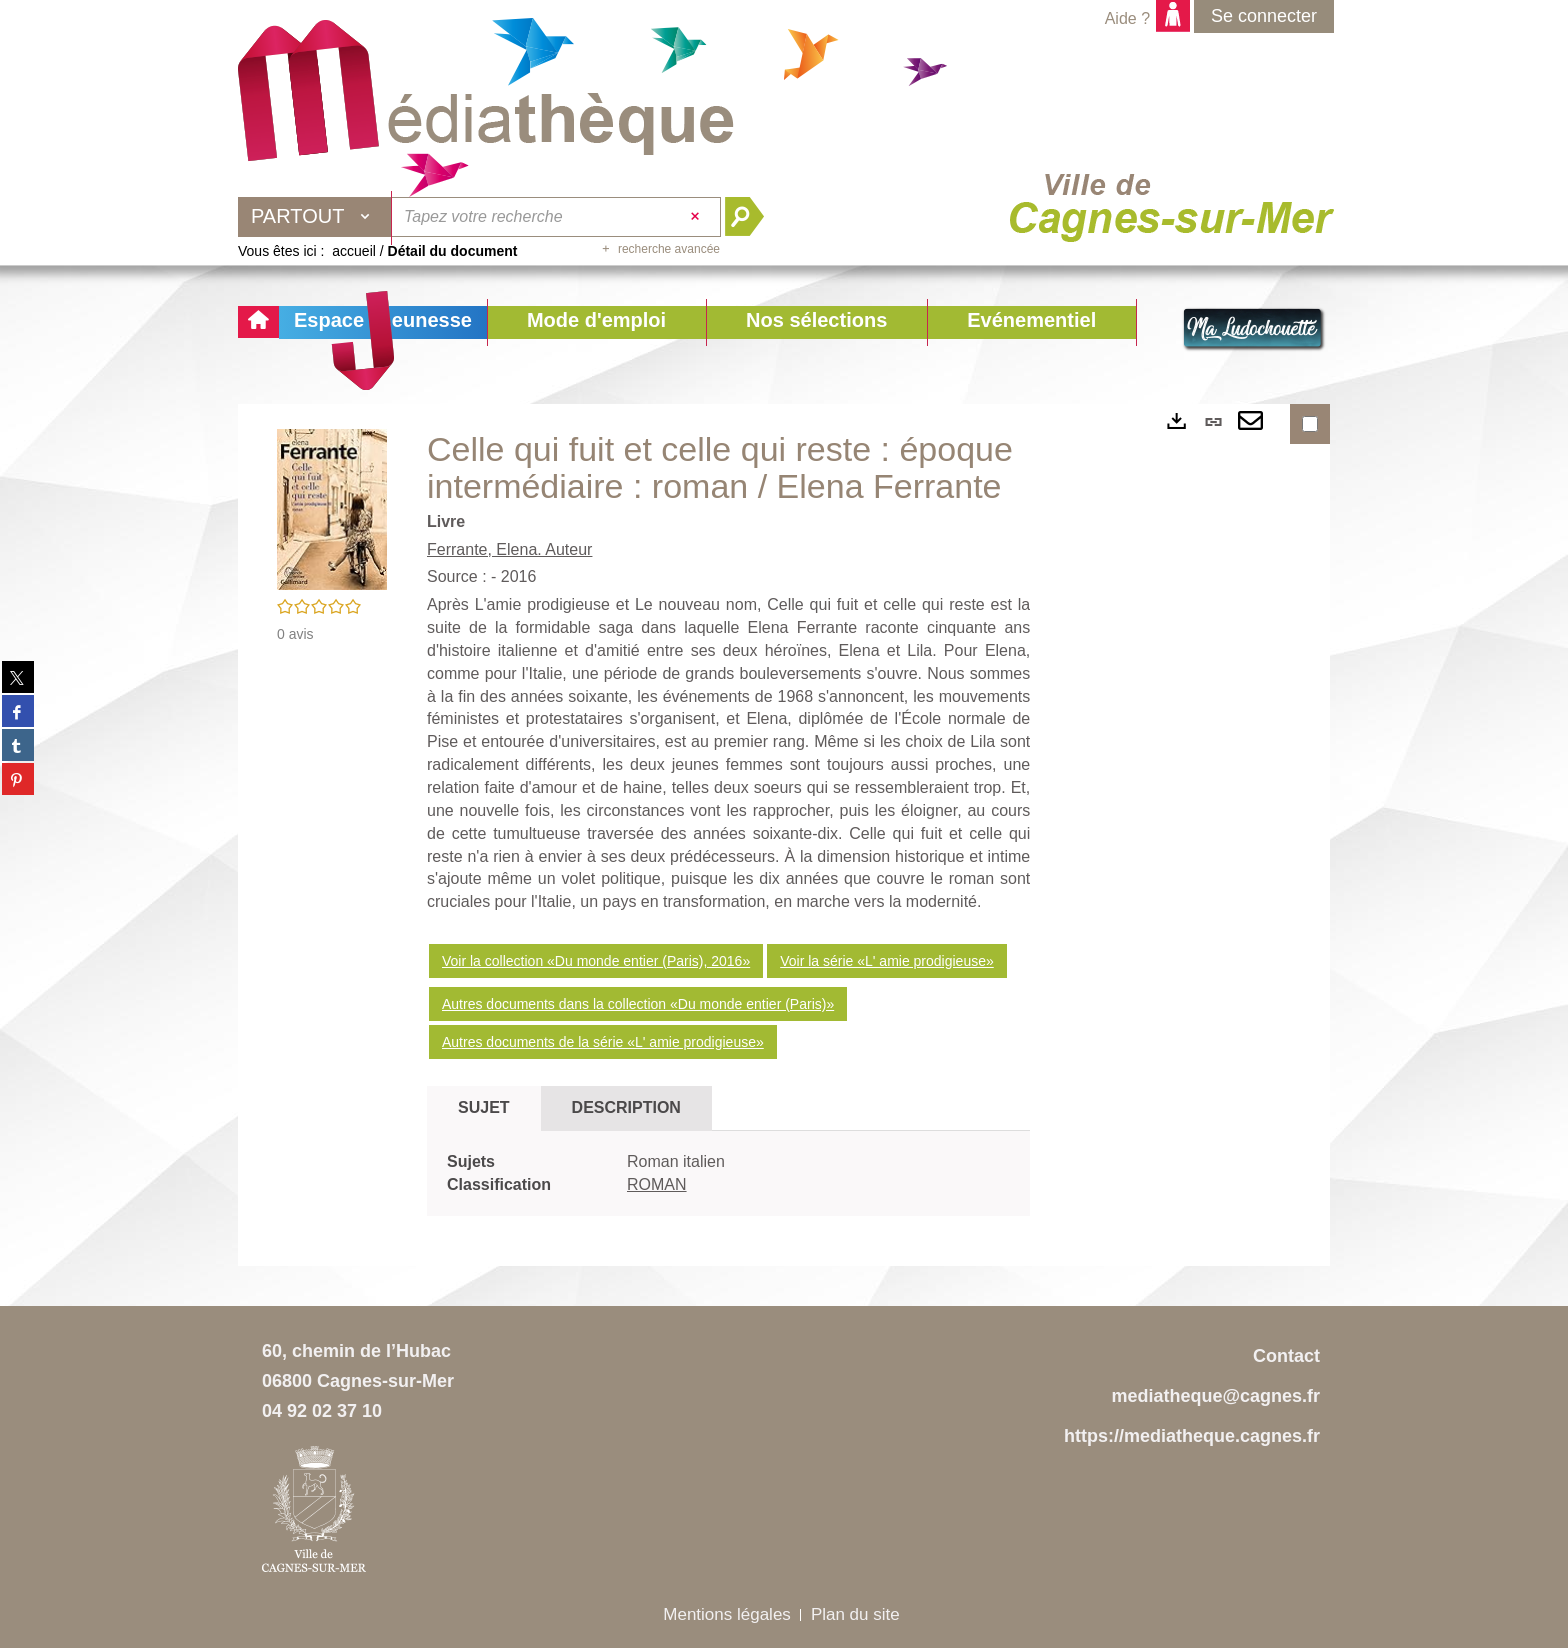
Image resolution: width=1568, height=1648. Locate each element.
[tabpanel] (728, 1174)
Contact (1286, 1356)
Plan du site (855, 1614)
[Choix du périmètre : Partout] (315, 217)
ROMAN (657, 1184)
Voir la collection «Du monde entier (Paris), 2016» (596, 961)
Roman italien (676, 1161)
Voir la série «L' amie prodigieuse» (887, 961)
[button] (596, 322)
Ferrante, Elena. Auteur (509, 549)
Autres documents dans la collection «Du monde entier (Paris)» (638, 1004)
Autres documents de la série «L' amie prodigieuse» (603, 1042)
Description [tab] (626, 1107)
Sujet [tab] (484, 1107)
